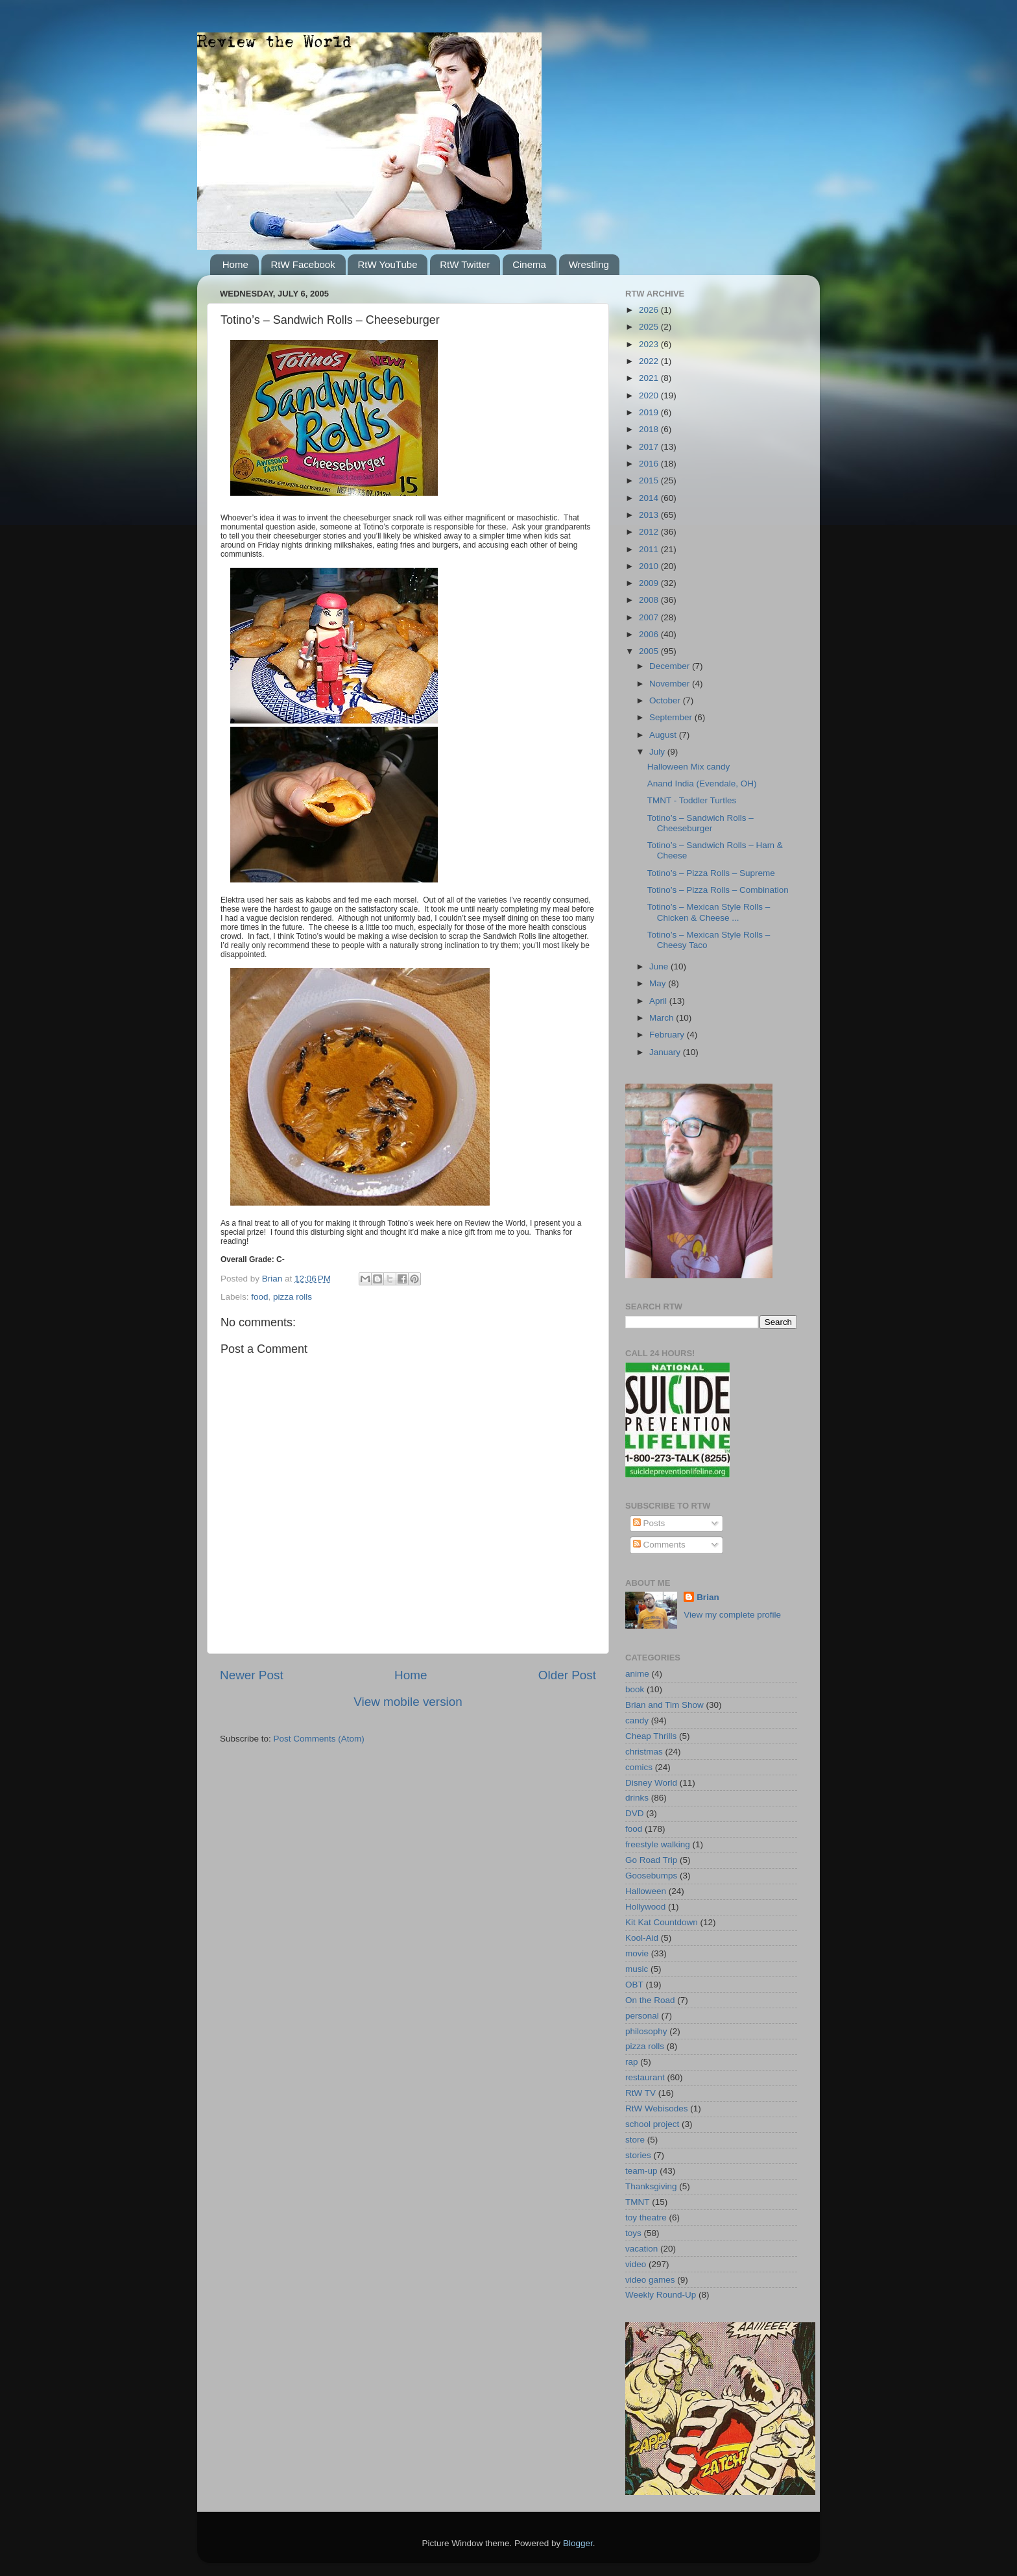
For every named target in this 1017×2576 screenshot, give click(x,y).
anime (637, 1674)
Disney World (651, 1783)
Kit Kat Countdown (661, 1922)
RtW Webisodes (656, 2108)
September (672, 717)
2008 (650, 600)
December (670, 666)
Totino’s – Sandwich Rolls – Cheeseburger (700, 823)
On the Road (650, 2000)
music (636, 1969)
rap (631, 2062)
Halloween (645, 1891)
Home (235, 264)
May (658, 983)
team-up (641, 2171)
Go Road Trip (651, 1860)
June (660, 966)
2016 (650, 463)
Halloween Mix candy (688, 767)
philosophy (646, 2031)
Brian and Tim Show (664, 1705)
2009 (650, 583)
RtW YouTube (387, 264)
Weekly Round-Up (660, 2295)
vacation (641, 2249)
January (666, 1052)
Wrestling (589, 264)
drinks (637, 1798)
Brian (708, 1597)
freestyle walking (657, 1844)
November (670, 683)
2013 (650, 515)
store (635, 2140)
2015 (650, 480)
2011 (650, 549)
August (664, 735)
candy (637, 1720)
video (635, 2264)
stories (638, 2155)
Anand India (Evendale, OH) (702, 783)
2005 (650, 651)
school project (652, 2124)
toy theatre (646, 2217)
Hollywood (645, 1907)
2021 (650, 378)
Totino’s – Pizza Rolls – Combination (718, 890)
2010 (650, 566)
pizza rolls (292, 1297)
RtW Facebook (303, 264)
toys (633, 2233)
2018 (650, 429)
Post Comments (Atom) (319, 1739)
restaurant (645, 2077)
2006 (650, 634)
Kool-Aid (641, 1938)
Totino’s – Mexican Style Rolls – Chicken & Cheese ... (709, 912)
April (659, 1001)
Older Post (567, 1675)
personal (642, 2016)
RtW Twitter (465, 264)
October (666, 700)
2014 (650, 498)
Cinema (529, 264)
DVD (634, 1813)
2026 (650, 310)
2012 (650, 532)
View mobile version (407, 1701)
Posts (649, 1523)
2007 (650, 617)
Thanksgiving (651, 2186)
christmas (644, 1751)
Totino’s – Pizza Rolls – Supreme (711, 873)
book (634, 1689)
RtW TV (640, 2093)
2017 (650, 447)
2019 (650, 412)
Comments (659, 1544)
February (668, 1034)
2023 (650, 344)
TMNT (637, 2202)
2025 (650, 327)
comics (638, 1767)
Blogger (578, 2543)
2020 (650, 395)
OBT (634, 1984)
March (662, 1018)
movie (637, 1953)
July (658, 752)
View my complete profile (732, 1615)
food (259, 1297)
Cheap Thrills (650, 1736)
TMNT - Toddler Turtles (692, 800)
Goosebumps (651, 1875)
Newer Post (251, 1675)
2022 (650, 361)
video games (650, 2280)
